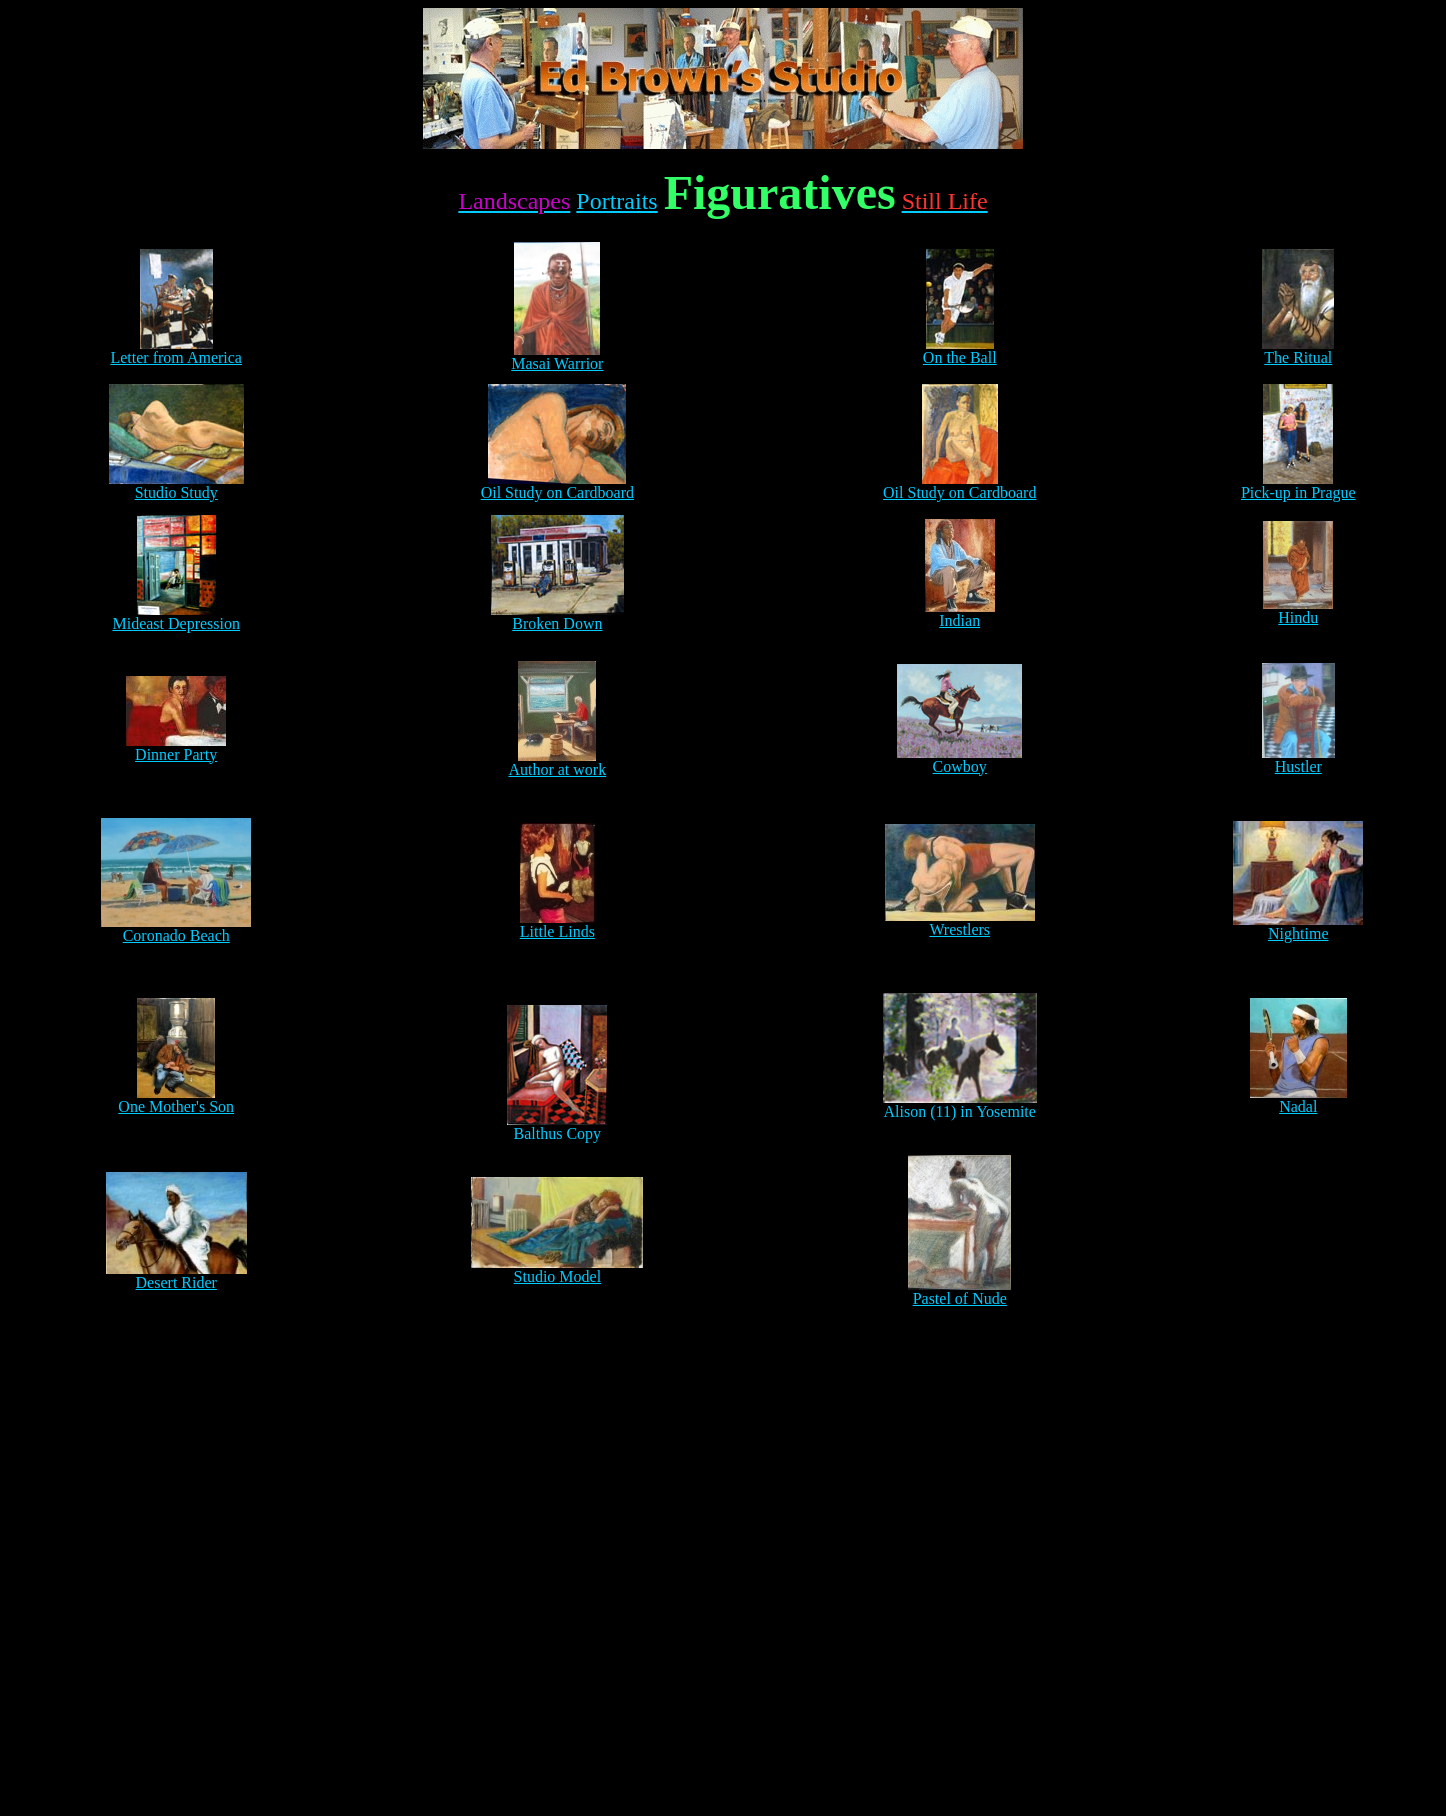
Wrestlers (959, 929)
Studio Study (176, 485)
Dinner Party (176, 747)
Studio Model (558, 1276)
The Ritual (1298, 350)
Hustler (1298, 766)
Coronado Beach (176, 935)
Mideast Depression (176, 623)
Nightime (1298, 933)
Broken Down (557, 623)
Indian (959, 620)
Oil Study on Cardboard (557, 485)
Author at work (557, 769)
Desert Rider (176, 1282)
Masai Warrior (557, 356)
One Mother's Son (176, 1106)
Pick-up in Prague (1298, 485)
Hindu (1298, 617)
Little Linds (557, 931)
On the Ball (960, 350)
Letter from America (176, 350)
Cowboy (960, 766)
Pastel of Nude (960, 1298)
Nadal (1298, 1106)
